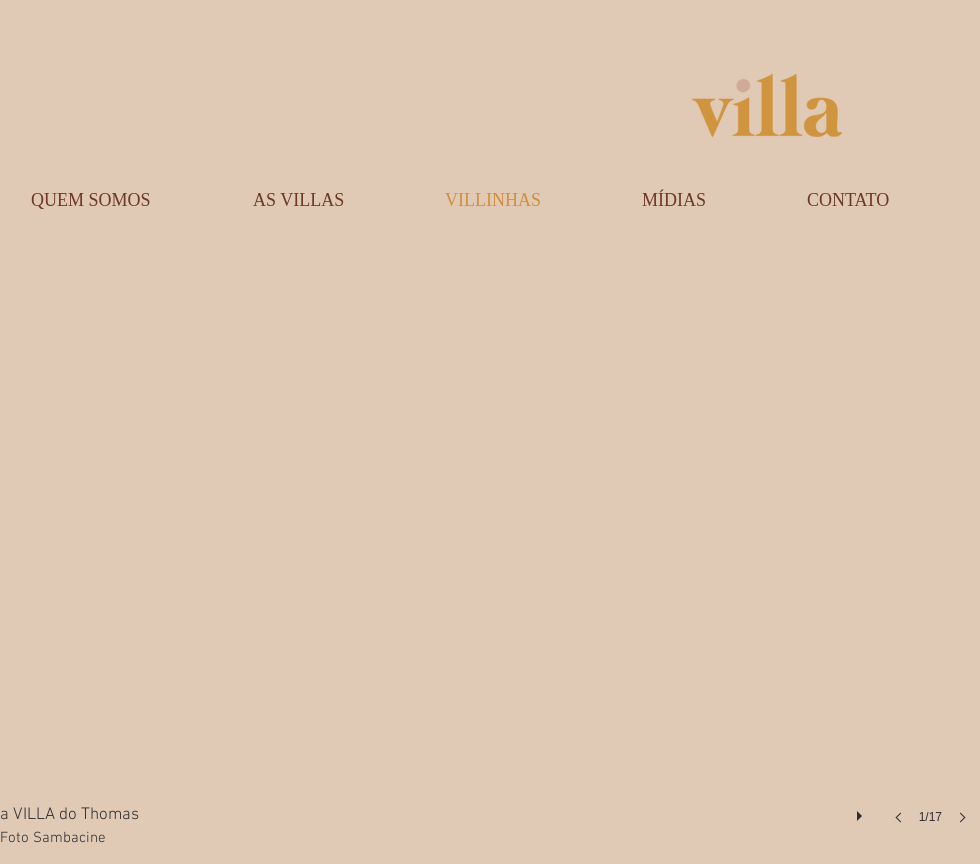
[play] (862, 811)
